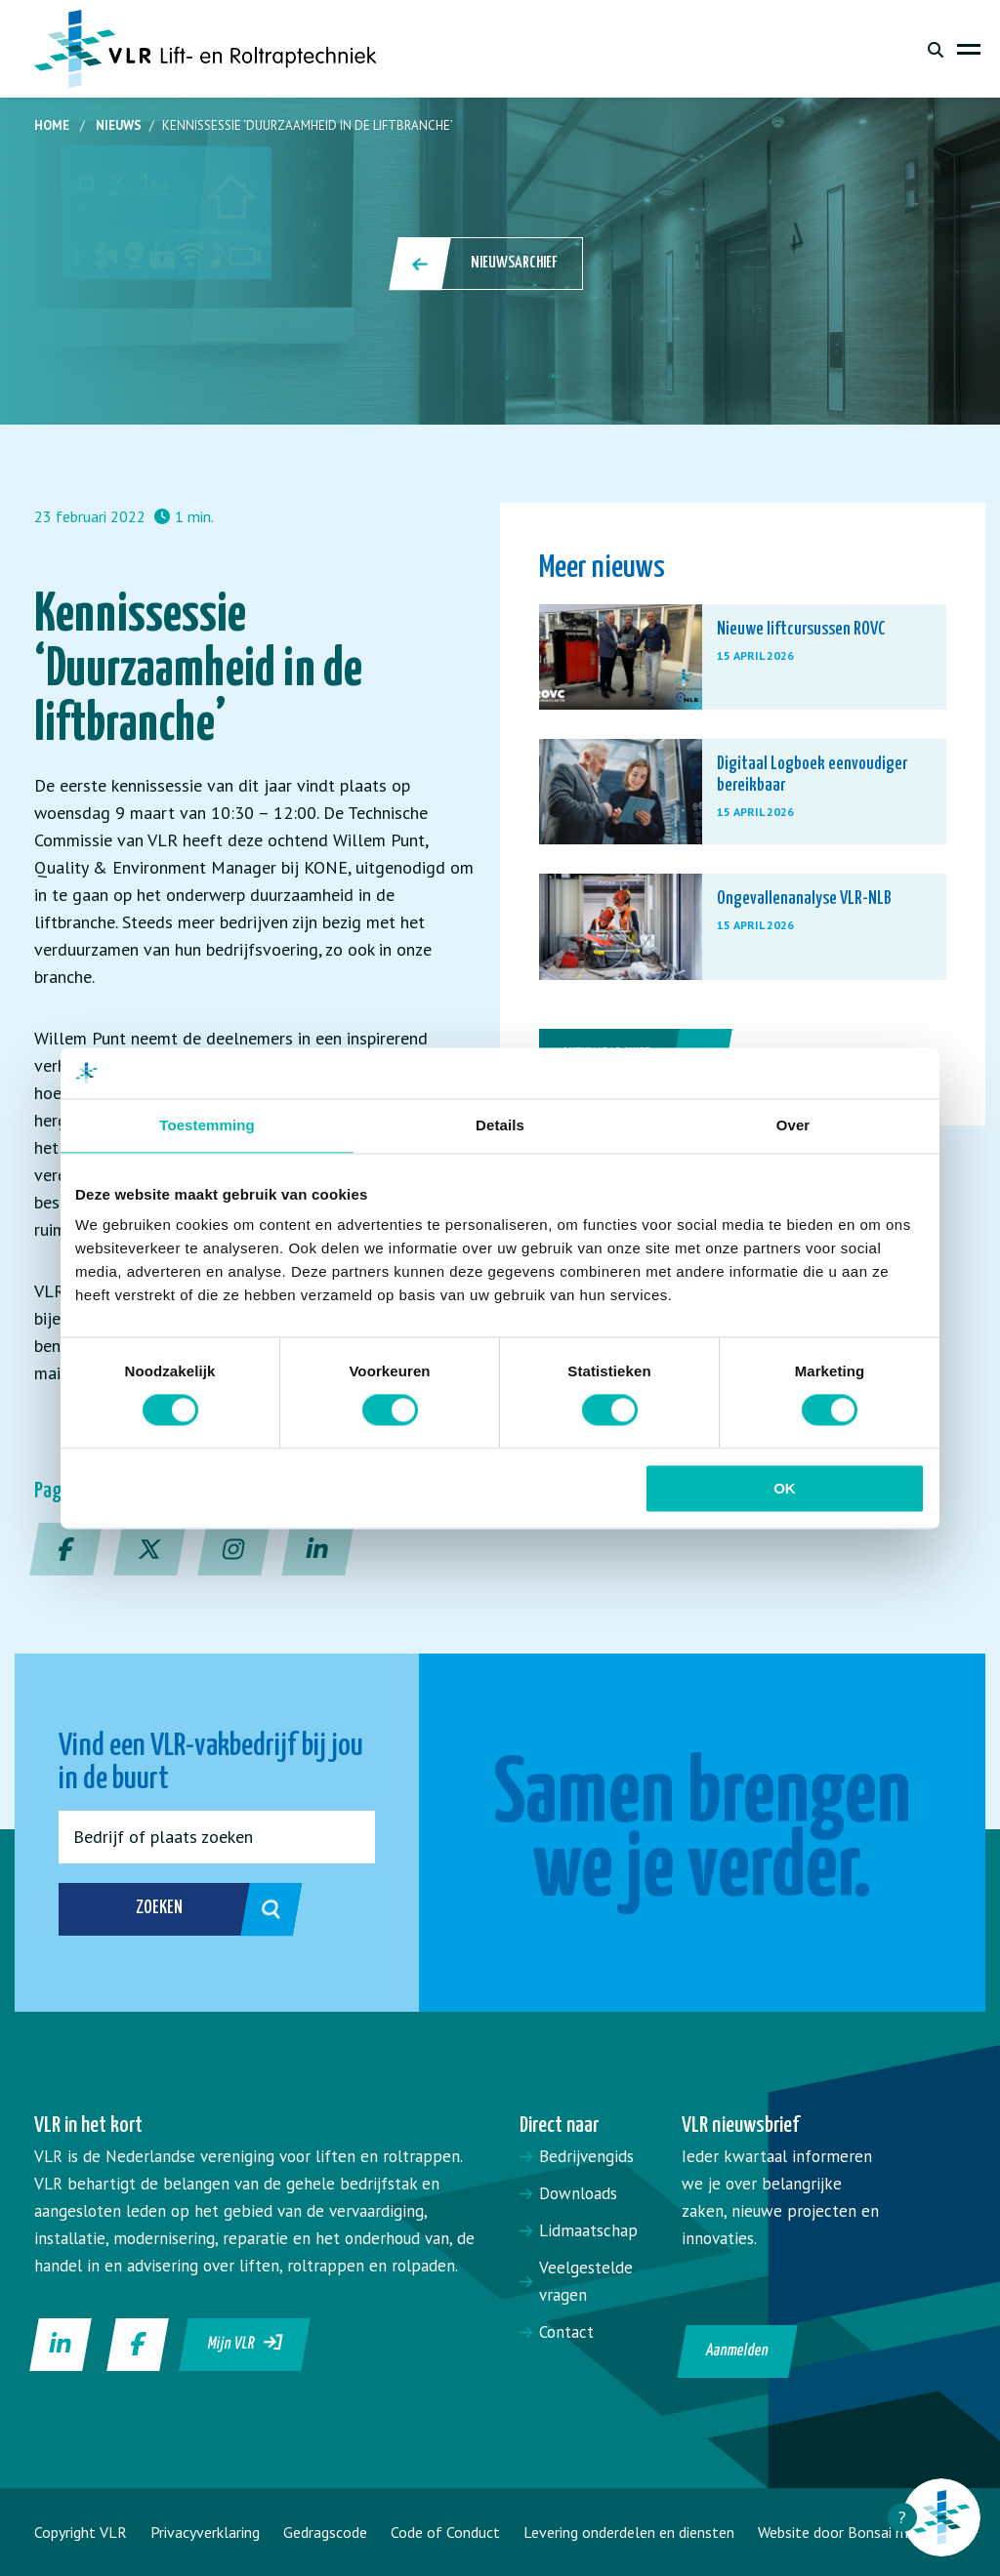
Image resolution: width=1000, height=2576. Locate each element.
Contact (566, 2332)
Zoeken (149, 1909)
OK (784, 1488)
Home (51, 125)
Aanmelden (737, 2351)
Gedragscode (325, 2532)
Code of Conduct (445, 2532)
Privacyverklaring (205, 2532)
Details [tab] (500, 1125)
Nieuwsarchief (487, 263)
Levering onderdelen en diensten (628, 2532)
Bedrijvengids (586, 2156)
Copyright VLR (80, 2532)
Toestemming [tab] (207, 1125)
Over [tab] (793, 1125)
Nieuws (119, 125)
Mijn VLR (245, 2342)
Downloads (578, 2193)
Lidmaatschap (588, 2230)
